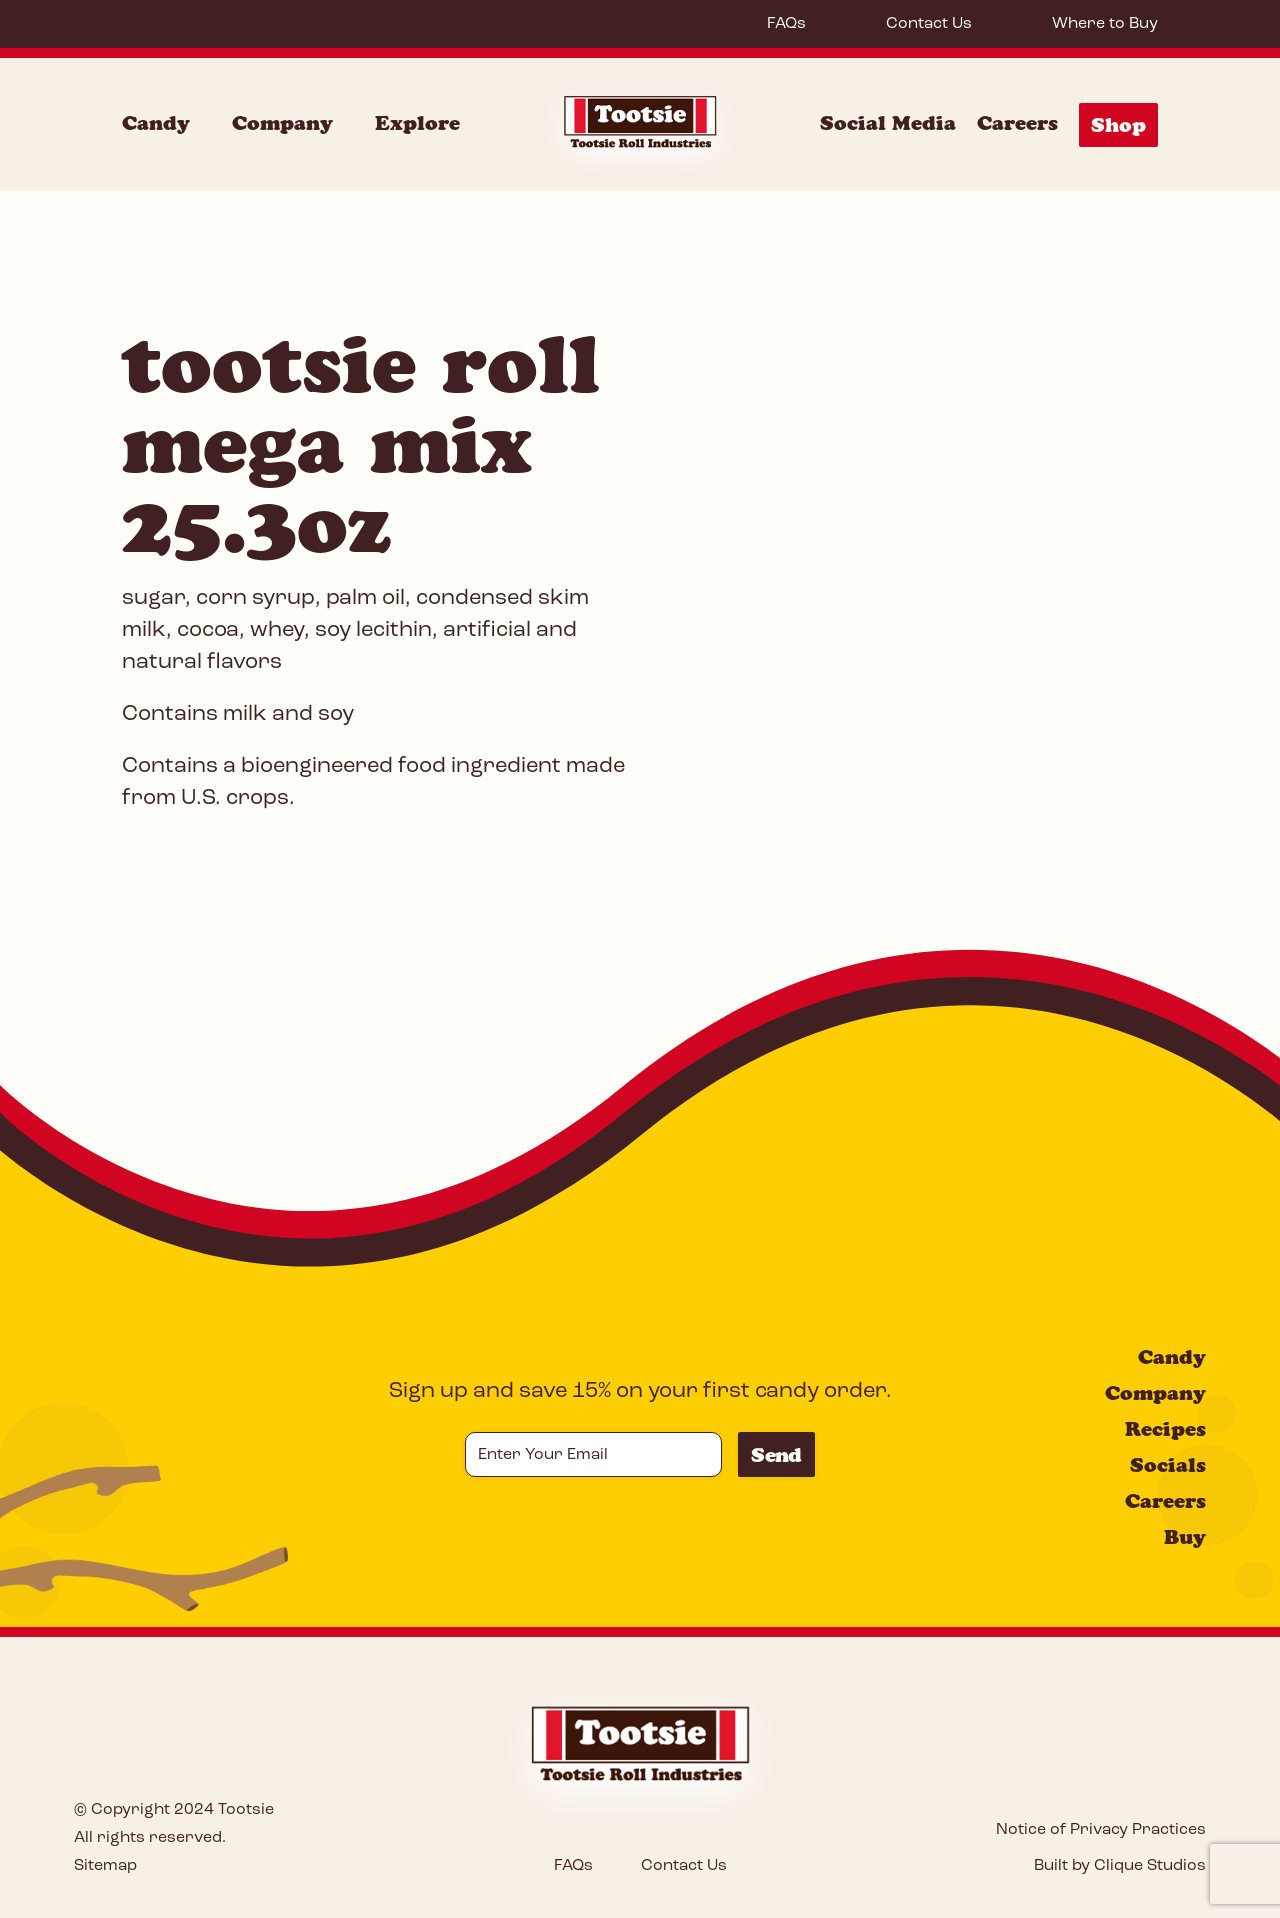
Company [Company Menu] (282, 123)
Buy (1185, 1537)
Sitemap (105, 1866)
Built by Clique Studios (1120, 1866)
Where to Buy (1105, 24)
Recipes (1165, 1429)
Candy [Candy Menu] (156, 123)
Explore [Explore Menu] (417, 123)
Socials (1168, 1465)
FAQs (786, 24)
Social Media (888, 123)
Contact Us (929, 24)
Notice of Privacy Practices (1101, 1830)
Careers (1017, 123)
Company (1155, 1393)
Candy (1172, 1357)
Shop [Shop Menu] (1118, 125)
